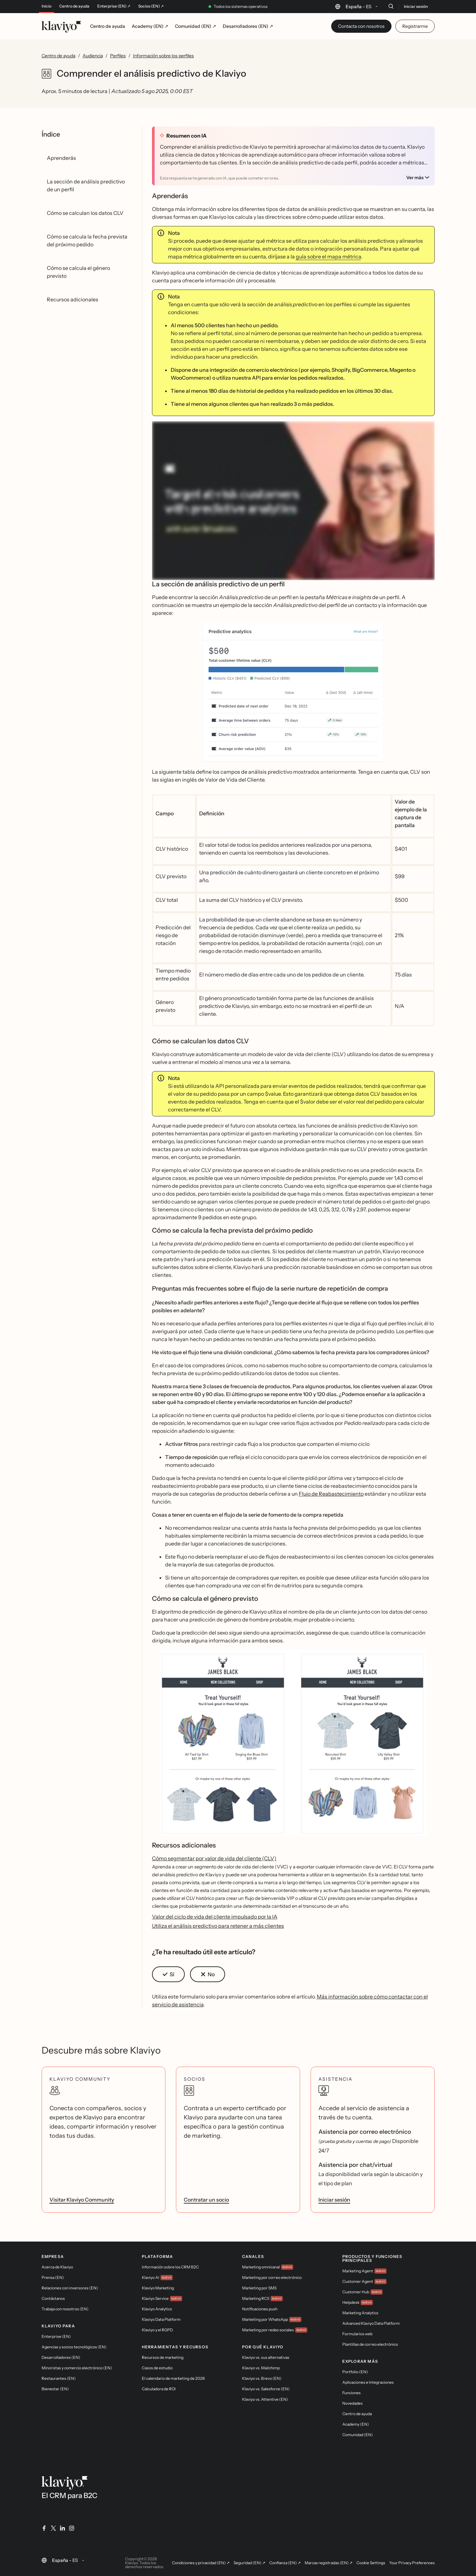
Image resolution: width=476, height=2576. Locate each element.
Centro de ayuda (74, 6)
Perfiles (118, 56)
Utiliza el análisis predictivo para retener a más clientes (218, 1926)
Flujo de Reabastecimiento (331, 1493)
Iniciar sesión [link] (334, 2199)
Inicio (46, 6)
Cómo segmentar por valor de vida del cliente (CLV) (214, 1858)
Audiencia (93, 56)
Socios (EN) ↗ (151, 6)
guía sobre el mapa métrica (328, 256)
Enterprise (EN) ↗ (113, 6)
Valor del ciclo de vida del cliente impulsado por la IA (214, 1916)
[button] (293, 695)
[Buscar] (390, 6)
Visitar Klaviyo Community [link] (81, 2199)
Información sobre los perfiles (163, 56)
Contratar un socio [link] (206, 2199)
